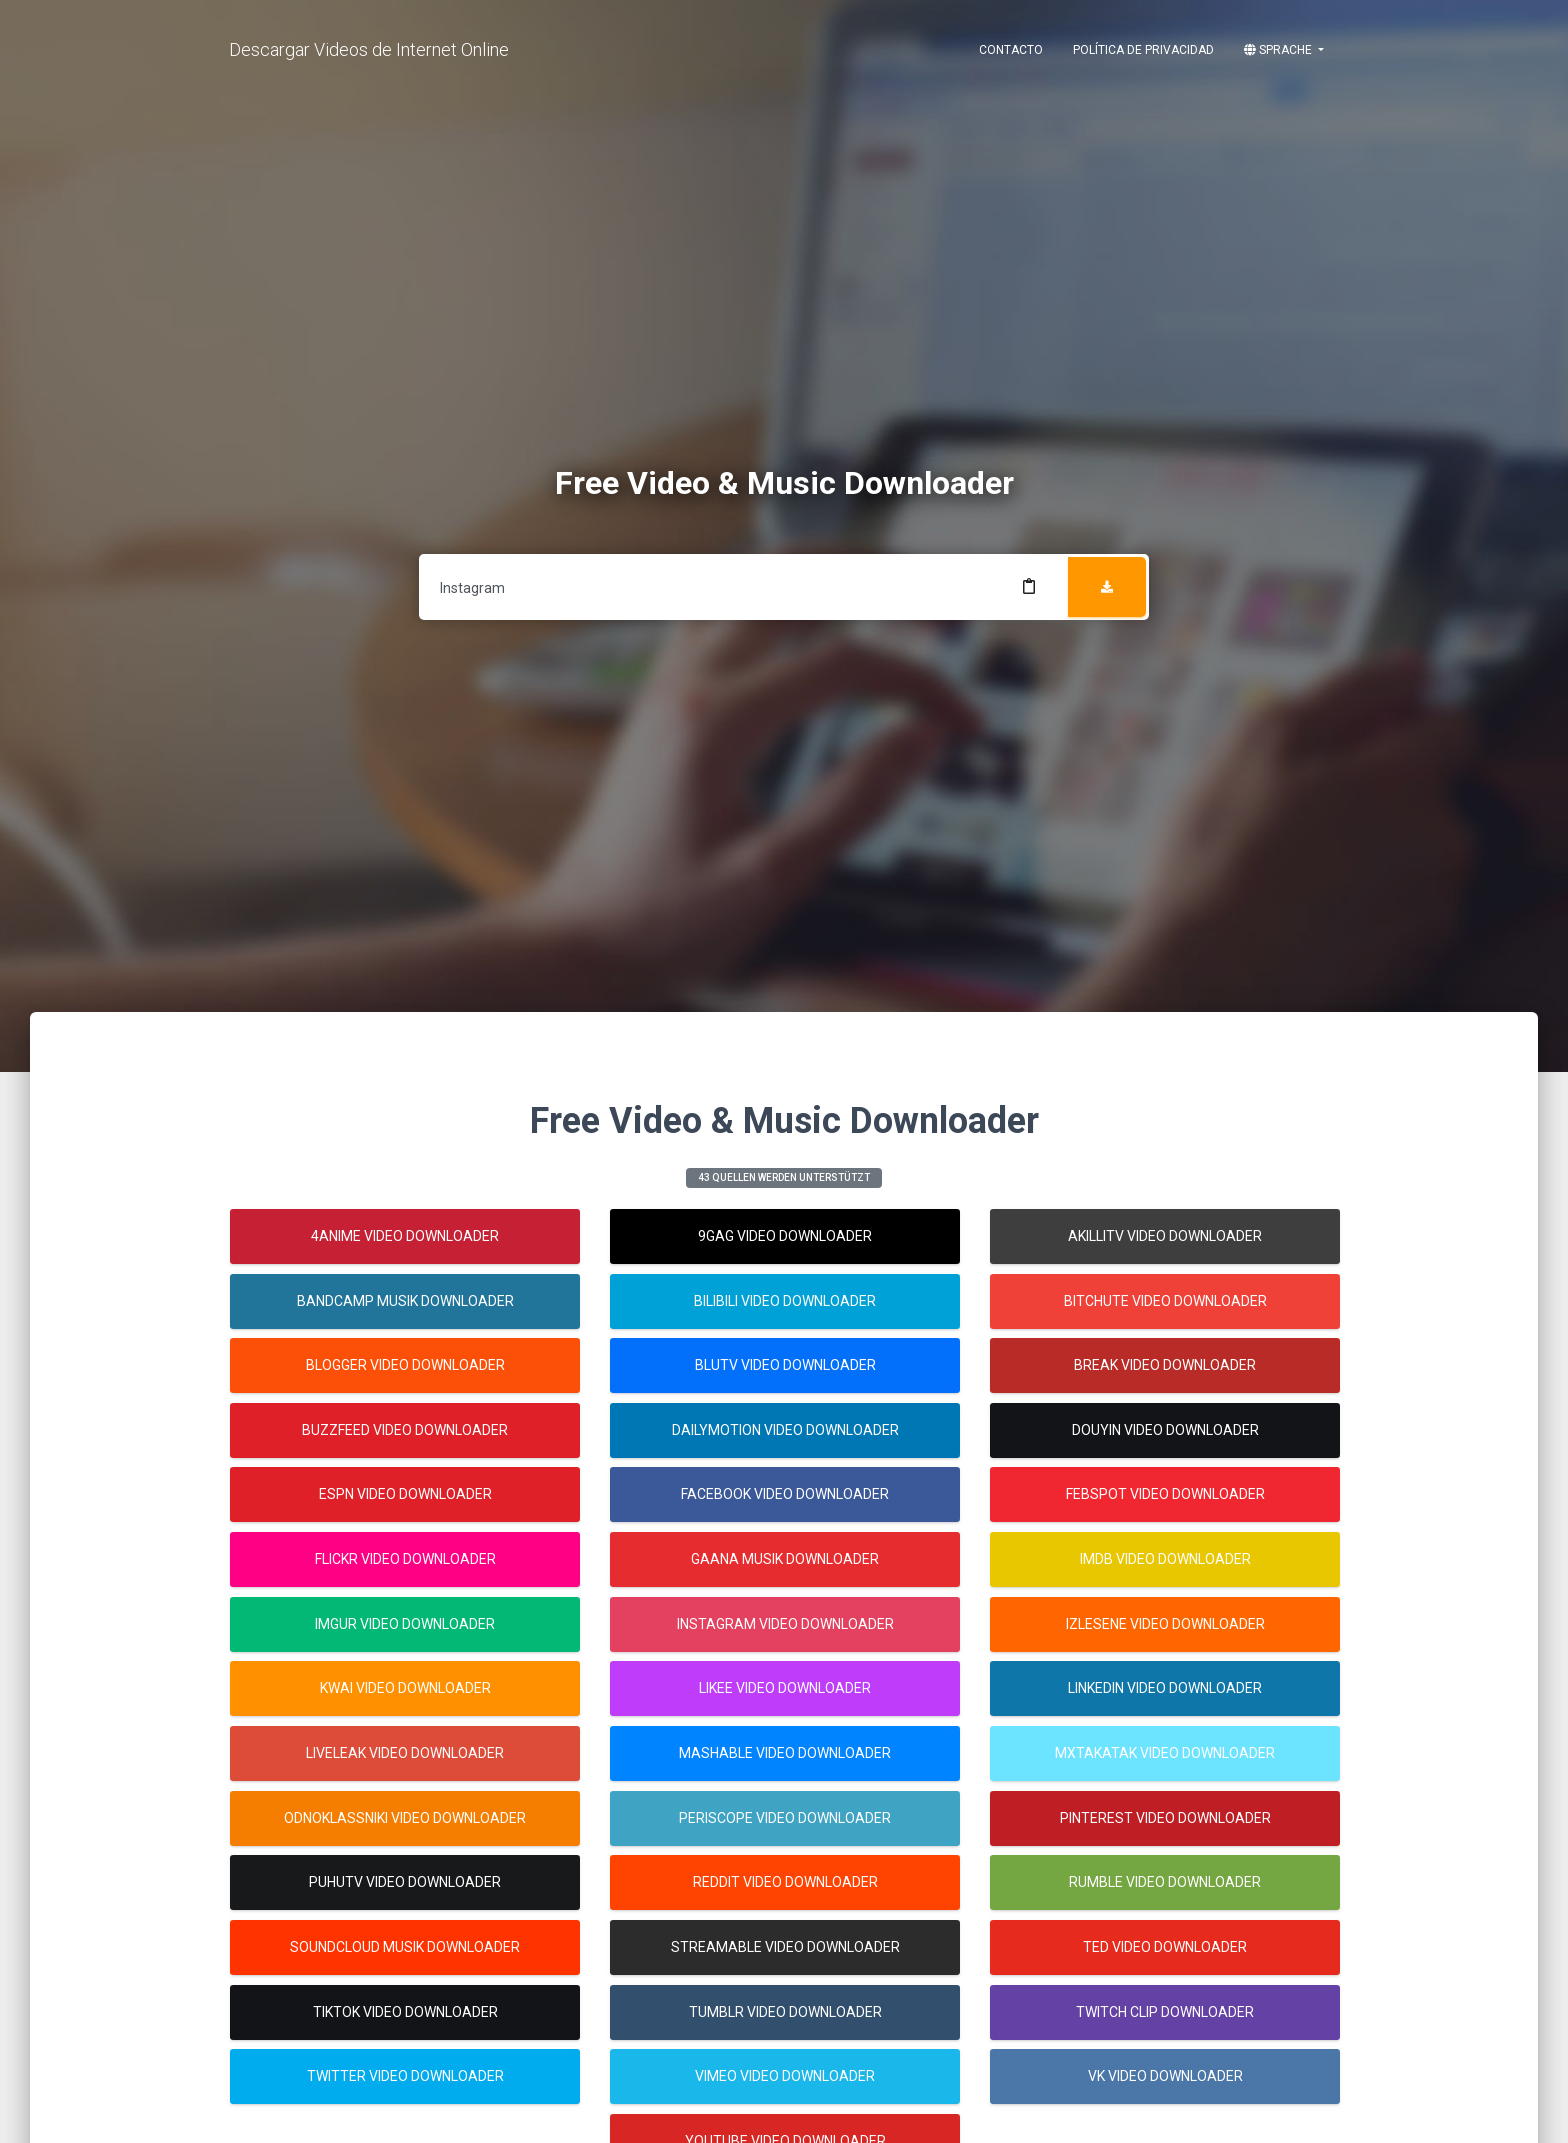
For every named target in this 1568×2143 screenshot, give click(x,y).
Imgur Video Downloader (405, 1624)
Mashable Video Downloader (785, 1753)
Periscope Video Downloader (785, 1818)
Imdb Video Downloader (1165, 1559)
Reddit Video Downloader (785, 1882)
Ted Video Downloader (1165, 1947)
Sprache (1279, 50)
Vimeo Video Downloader (785, 2076)
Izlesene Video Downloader (1165, 1624)
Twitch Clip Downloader (1165, 2012)
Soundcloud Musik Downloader (405, 1947)
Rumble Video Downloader (1165, 1882)
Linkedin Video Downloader (1165, 1688)
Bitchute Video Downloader (1165, 1301)
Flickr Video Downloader (405, 1559)
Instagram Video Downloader (785, 1624)
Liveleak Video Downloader (405, 1753)
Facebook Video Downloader (785, 1494)
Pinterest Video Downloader (1165, 1818)
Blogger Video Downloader (405, 1365)
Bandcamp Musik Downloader (405, 1301)
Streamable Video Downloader (785, 1947)
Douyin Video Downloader (1165, 1430)
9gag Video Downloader (785, 1236)
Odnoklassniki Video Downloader (405, 1818)
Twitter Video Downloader (405, 2076)
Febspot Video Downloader (1165, 1494)
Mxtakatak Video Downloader (1165, 1753)
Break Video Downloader (1165, 1365)
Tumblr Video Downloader (785, 2012)
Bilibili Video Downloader (785, 1301)
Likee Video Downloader (785, 1688)
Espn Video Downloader (405, 1494)
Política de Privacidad (1143, 50)
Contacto (1011, 50)
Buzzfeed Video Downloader (405, 1430)
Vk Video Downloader (1165, 2076)
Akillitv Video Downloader (1165, 1236)
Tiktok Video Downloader (405, 2012)
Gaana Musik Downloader (785, 1559)
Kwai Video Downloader (405, 1688)
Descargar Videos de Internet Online (369, 49)
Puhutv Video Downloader (405, 1882)
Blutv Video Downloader (785, 1365)
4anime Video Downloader (405, 1236)
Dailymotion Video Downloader (785, 1430)
